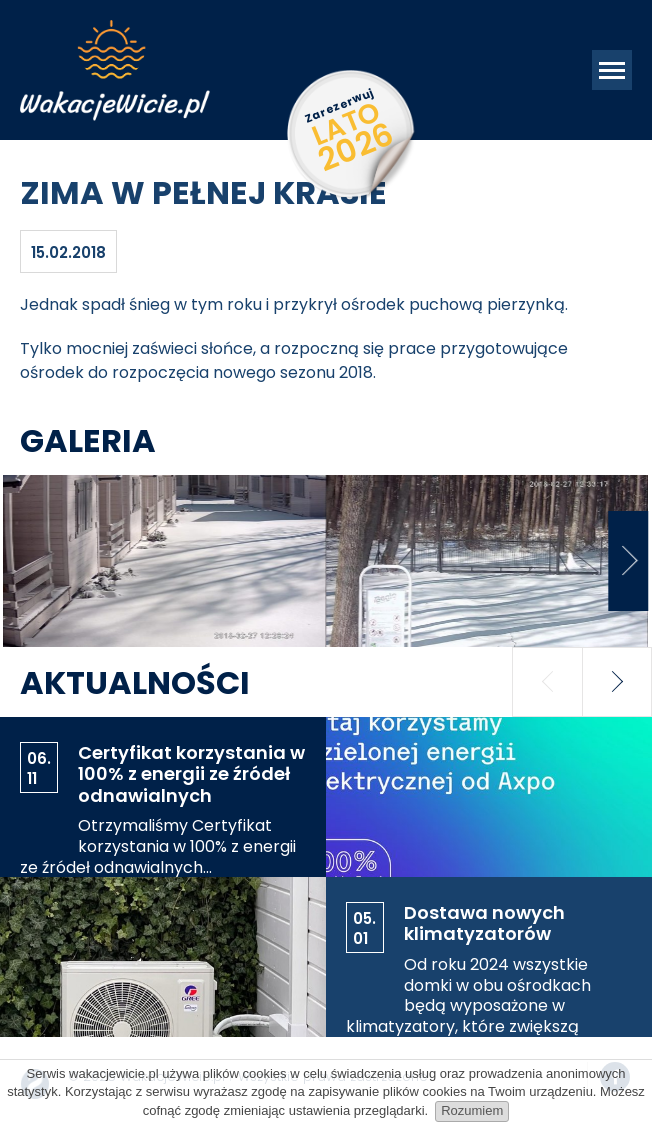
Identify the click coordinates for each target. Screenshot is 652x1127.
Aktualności (135, 682)
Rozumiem (472, 1110)
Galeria (88, 440)
